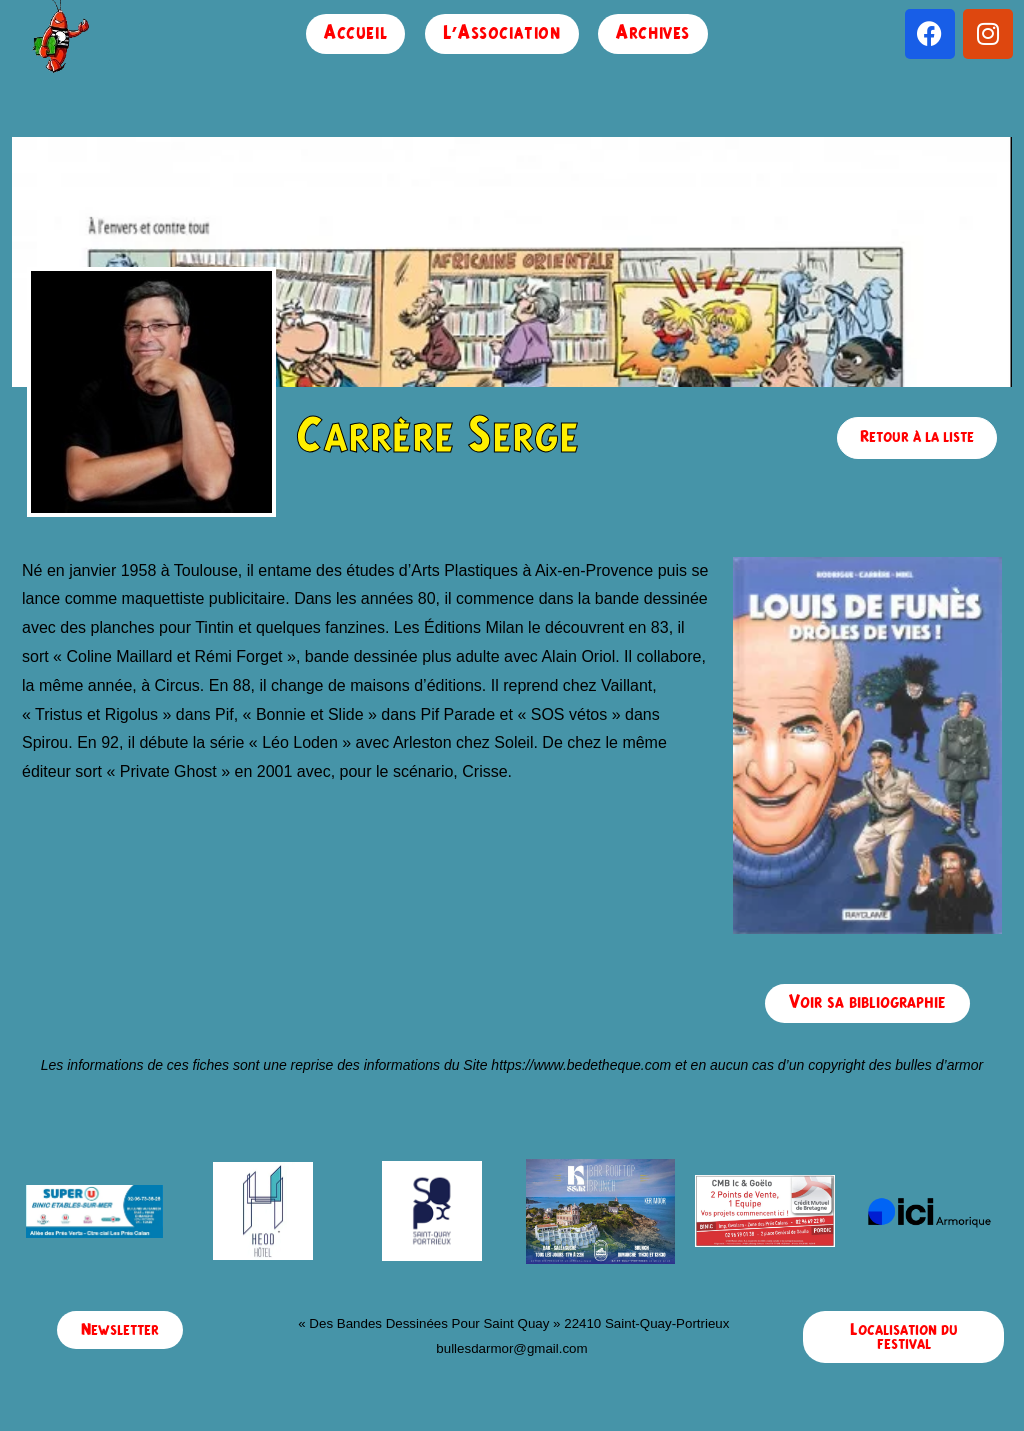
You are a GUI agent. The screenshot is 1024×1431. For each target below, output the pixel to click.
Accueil (355, 33)
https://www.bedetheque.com (581, 1065)
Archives (653, 33)
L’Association (502, 33)
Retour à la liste (917, 437)
